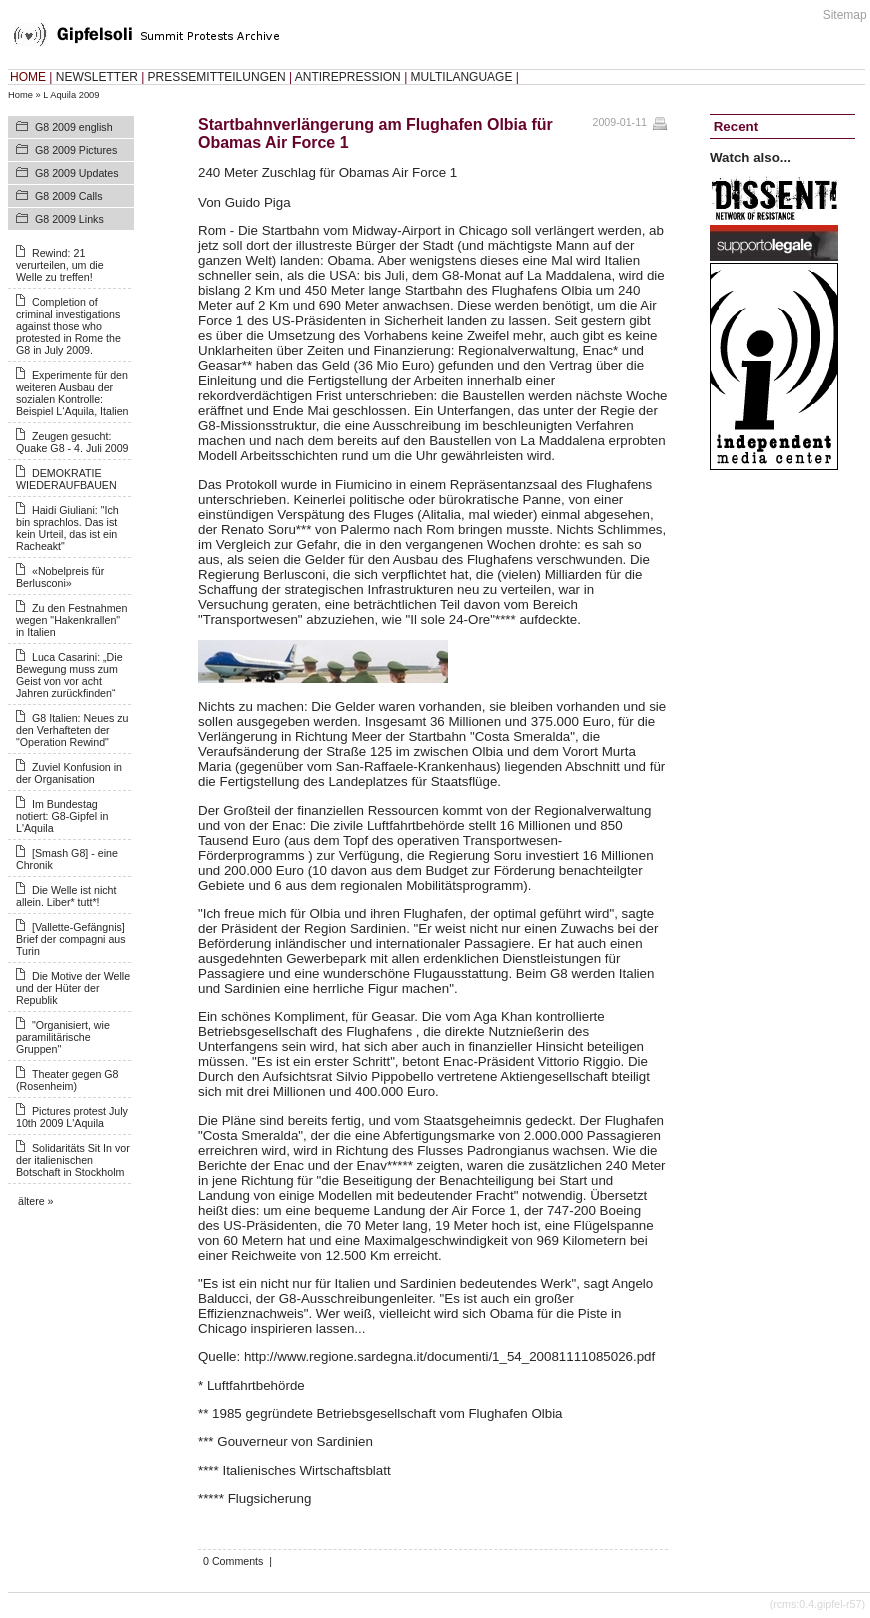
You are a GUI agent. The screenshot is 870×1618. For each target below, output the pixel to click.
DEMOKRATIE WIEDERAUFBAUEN (66, 479)
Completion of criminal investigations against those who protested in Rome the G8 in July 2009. (68, 326)
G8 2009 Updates (77, 173)
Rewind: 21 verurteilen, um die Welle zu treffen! (60, 265)
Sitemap (845, 15)
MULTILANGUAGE (462, 77)
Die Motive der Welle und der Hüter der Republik (73, 988)
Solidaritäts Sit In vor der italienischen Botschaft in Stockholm (73, 1160)
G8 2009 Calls (69, 196)
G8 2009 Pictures (76, 150)
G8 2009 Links (69, 219)
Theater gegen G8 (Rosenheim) (67, 1080)
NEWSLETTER (97, 77)
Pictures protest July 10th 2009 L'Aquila (72, 1117)
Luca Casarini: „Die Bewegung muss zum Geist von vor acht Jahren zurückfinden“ (69, 675)
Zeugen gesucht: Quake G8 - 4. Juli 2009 (72, 442)
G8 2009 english (74, 127)
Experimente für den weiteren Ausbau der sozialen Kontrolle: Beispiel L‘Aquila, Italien (72, 393)
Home (20, 95)
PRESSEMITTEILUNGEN (217, 77)
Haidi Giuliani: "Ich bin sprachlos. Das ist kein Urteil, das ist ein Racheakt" (67, 528)
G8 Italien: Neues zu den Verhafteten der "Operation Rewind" (72, 730)
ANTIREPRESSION (348, 77)
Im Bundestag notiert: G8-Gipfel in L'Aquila (62, 816)
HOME (28, 77)
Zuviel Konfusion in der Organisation (69, 773)
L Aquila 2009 (71, 95)
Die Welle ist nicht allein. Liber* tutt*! (66, 896)
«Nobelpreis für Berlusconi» (60, 577)
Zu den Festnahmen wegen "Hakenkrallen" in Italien (71, 620)
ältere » (36, 1201)
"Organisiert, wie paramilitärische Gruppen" (63, 1037)
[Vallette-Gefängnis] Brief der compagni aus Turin (71, 939)
